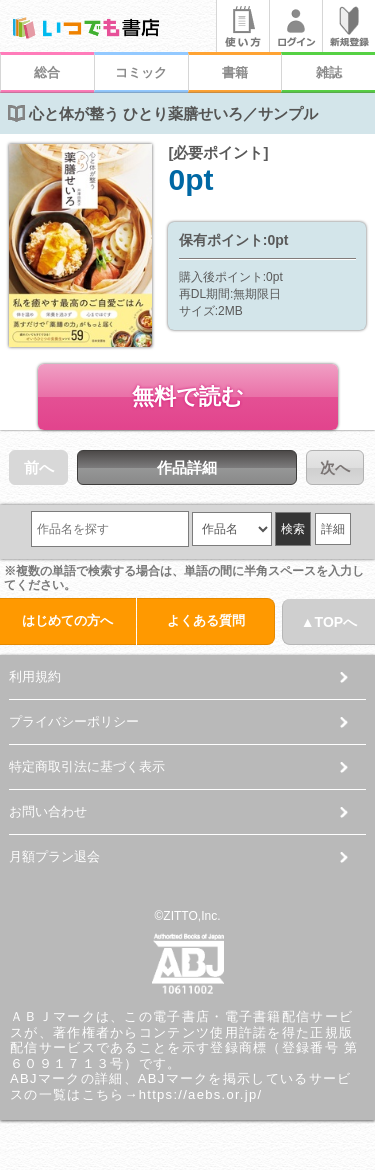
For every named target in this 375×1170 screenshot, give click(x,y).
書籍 (235, 72)
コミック (141, 72)
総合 (47, 72)
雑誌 (329, 72)
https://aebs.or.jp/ (201, 1094)
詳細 (333, 529)
